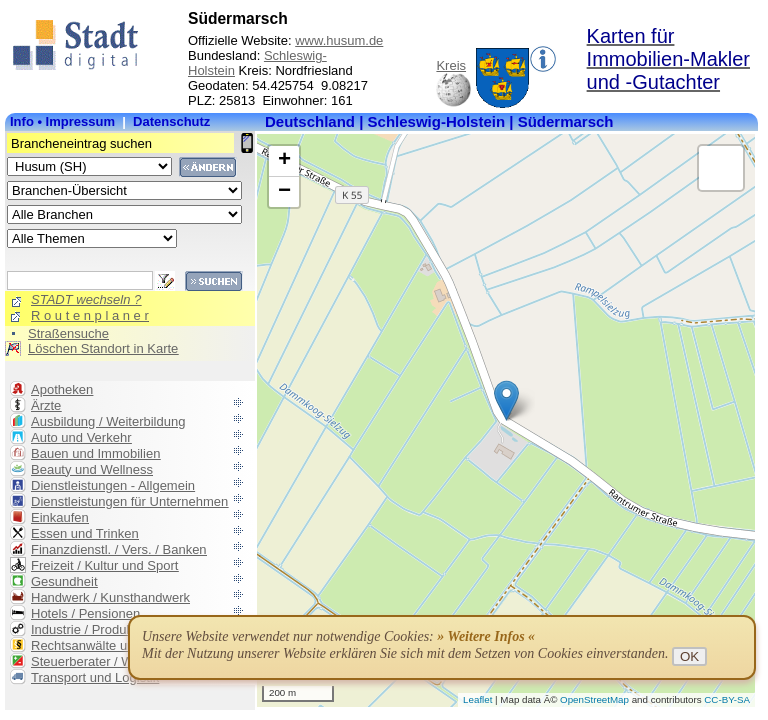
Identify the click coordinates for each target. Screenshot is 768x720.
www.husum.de (339, 40)
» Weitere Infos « (486, 636)
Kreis (451, 65)
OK (689, 656)
